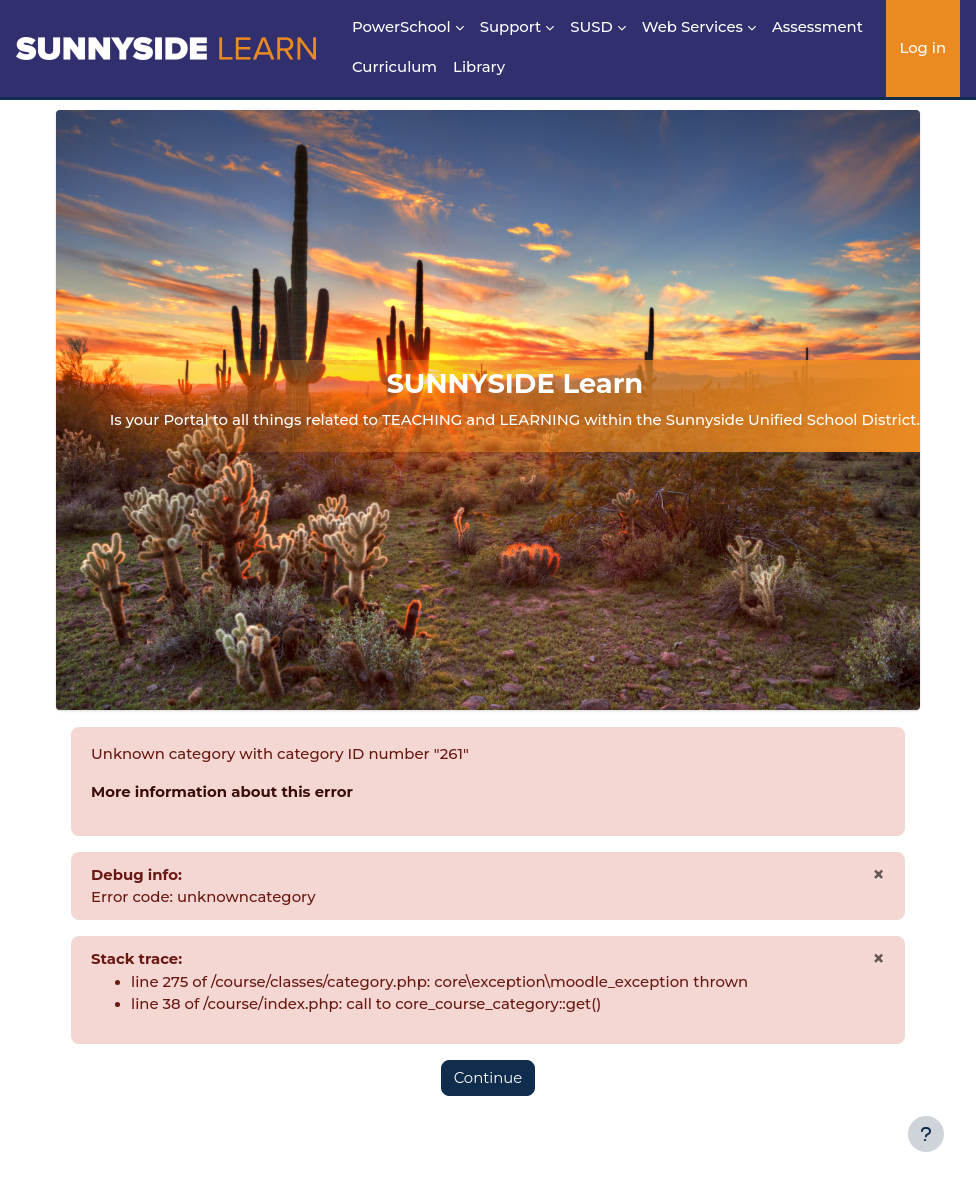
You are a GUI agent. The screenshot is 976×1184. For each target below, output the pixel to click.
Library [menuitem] (479, 67)
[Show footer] (926, 1134)
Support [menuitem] (511, 27)
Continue (488, 1078)
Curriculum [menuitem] (394, 67)
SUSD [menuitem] (591, 27)
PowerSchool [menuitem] (401, 27)
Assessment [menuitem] (817, 27)
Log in (922, 48)
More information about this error (222, 792)
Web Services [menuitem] (692, 27)
